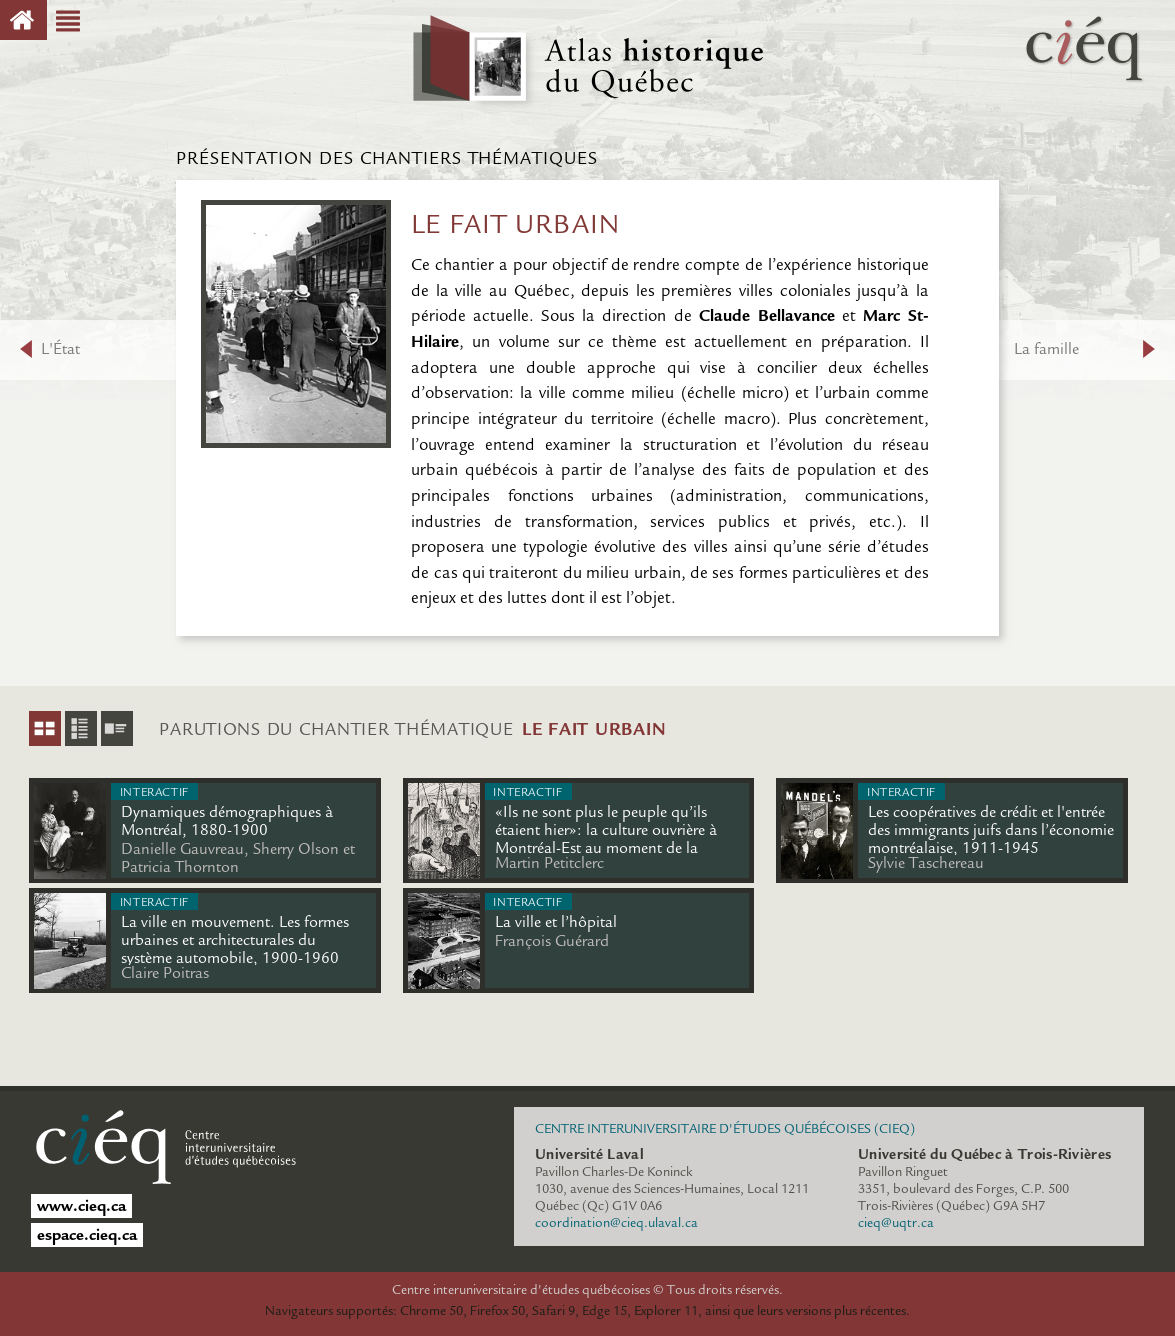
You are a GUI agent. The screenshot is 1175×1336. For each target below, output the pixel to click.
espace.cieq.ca (87, 1235)
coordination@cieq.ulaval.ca (616, 1223)
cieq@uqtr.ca (896, 1223)
